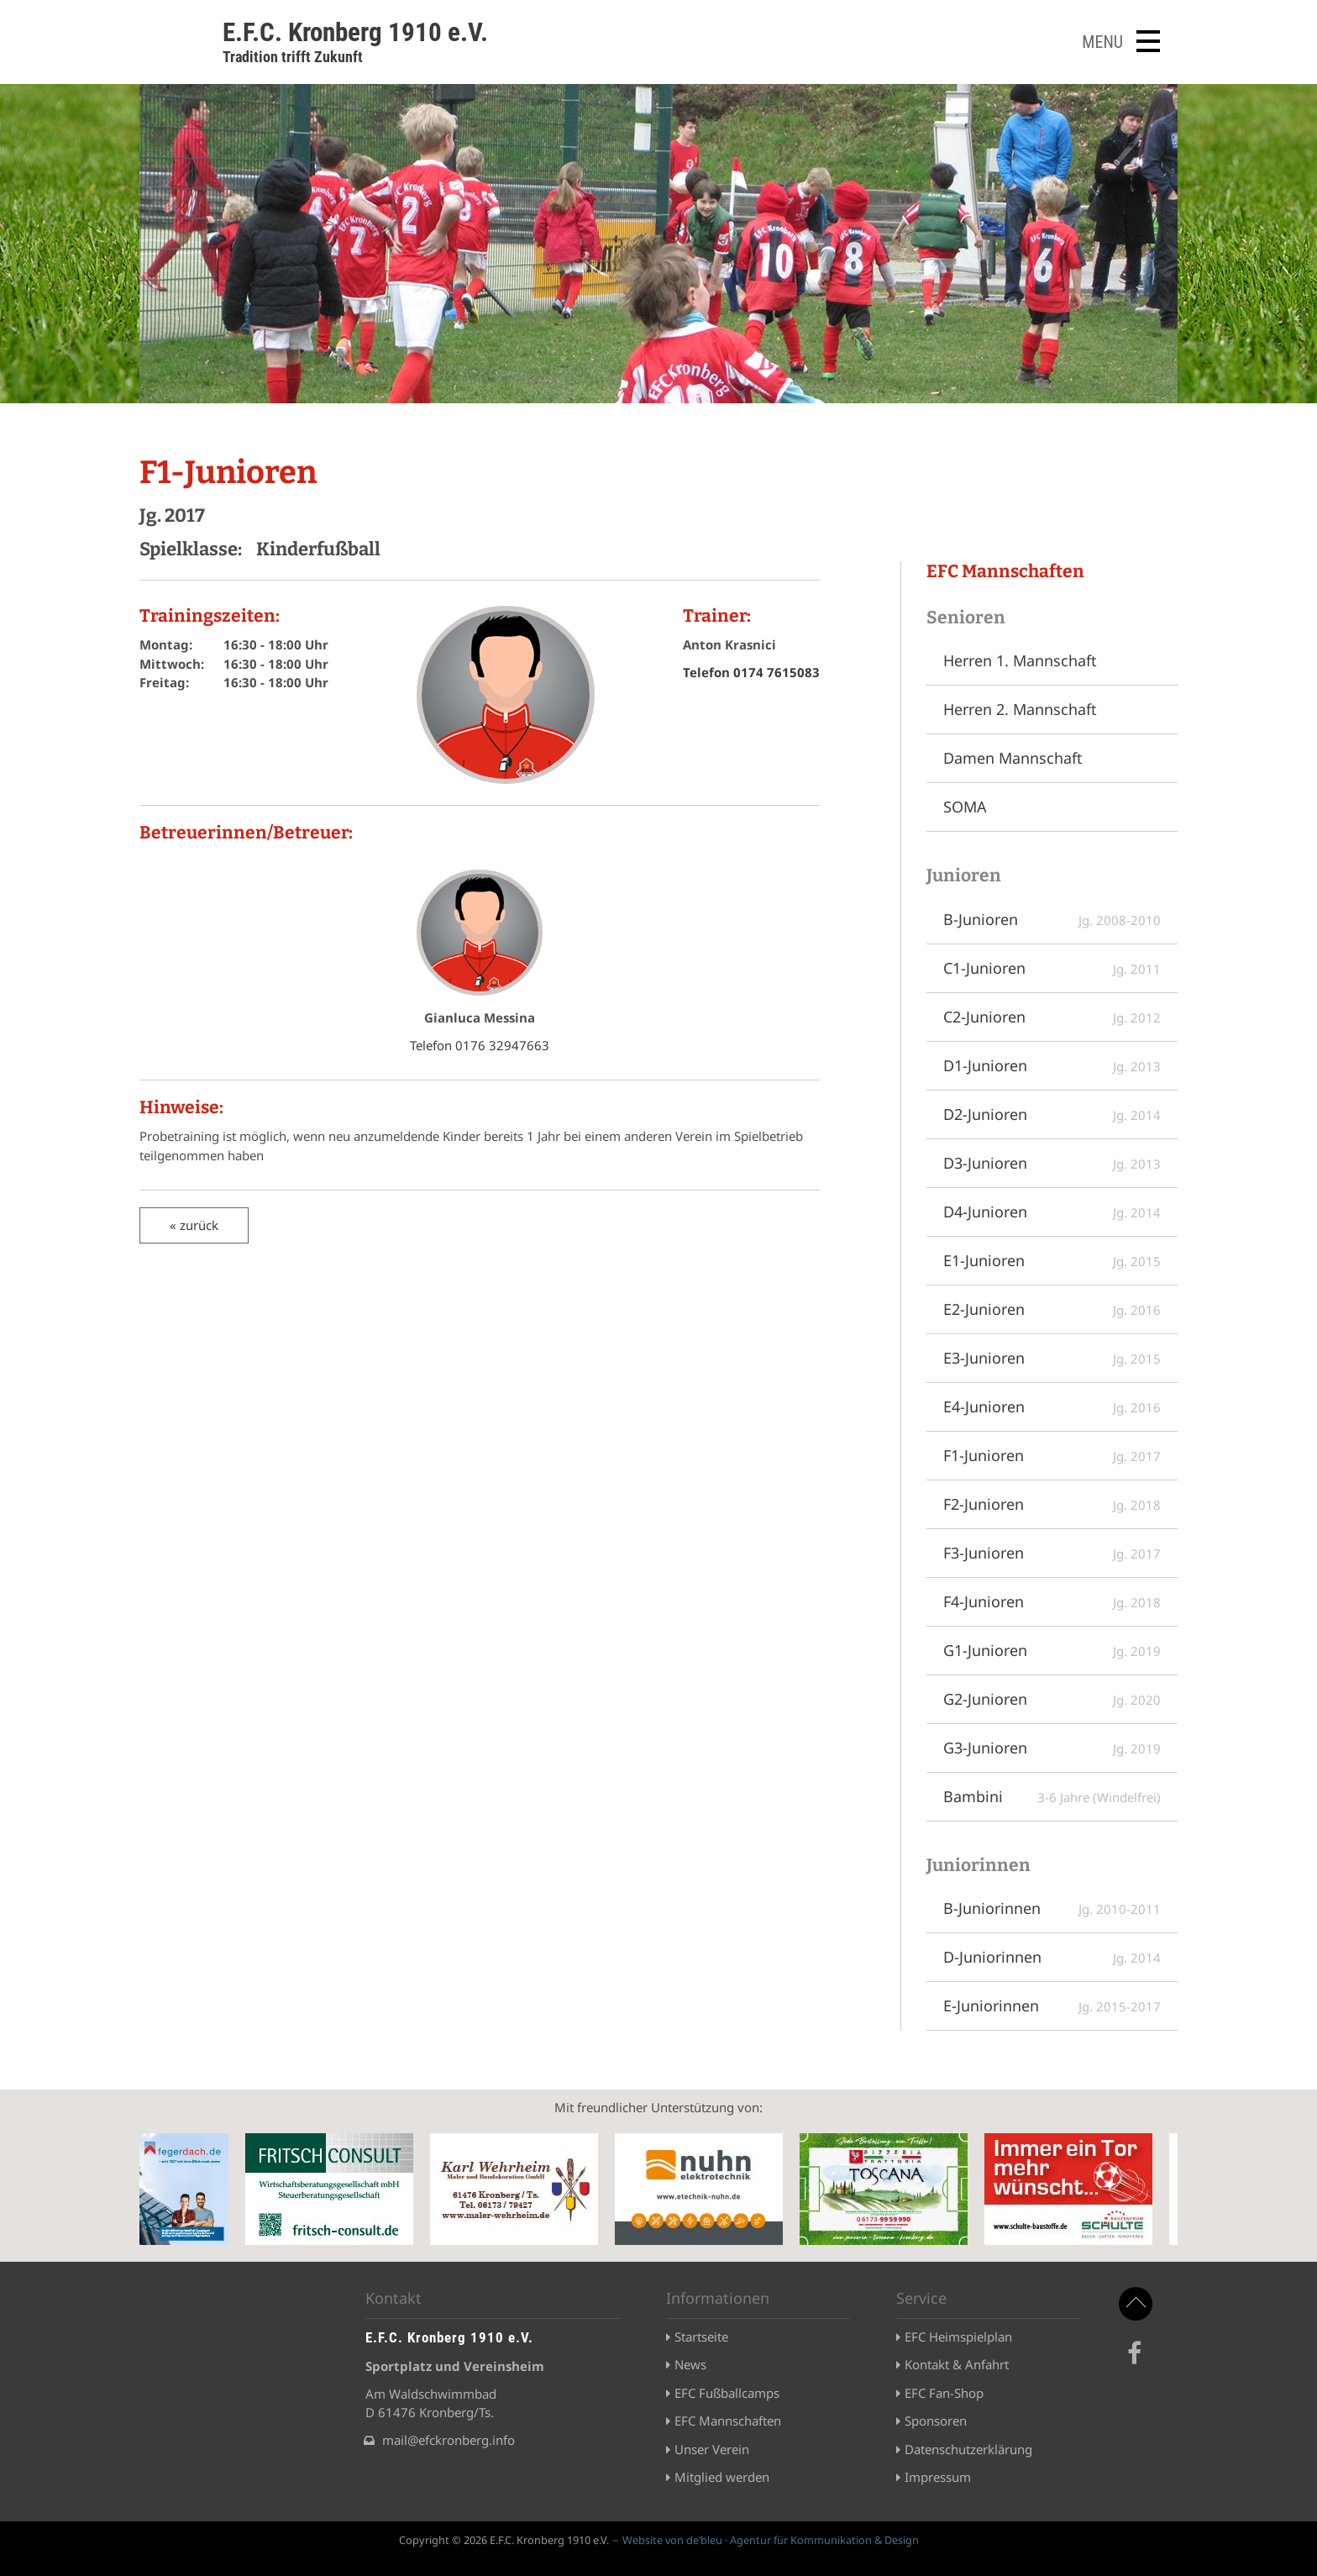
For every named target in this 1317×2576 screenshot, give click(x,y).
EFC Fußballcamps (726, 2392)
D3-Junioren (1052, 1163)
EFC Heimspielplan (958, 2336)
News (690, 2364)
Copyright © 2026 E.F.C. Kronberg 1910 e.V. (504, 2539)
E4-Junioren (1052, 1406)
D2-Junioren (1052, 1114)
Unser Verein (711, 2449)
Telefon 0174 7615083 (751, 672)
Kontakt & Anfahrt (957, 2364)
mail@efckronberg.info (448, 2439)
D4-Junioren (1052, 1211)
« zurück (194, 1225)
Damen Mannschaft (1013, 758)
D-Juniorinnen (1052, 1957)
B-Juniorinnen (1052, 1908)
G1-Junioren (1052, 1650)
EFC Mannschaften (727, 2420)
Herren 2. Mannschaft (1020, 709)
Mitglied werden (721, 2476)
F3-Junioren (1052, 1553)
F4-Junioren (1052, 1601)
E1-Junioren (1052, 1260)
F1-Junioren (1052, 1455)
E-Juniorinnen (1052, 2005)
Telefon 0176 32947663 (479, 1045)
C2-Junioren (1052, 1017)
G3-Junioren (1052, 1748)
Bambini (1052, 1796)
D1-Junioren (1052, 1065)
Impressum (938, 2476)
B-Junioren (1052, 919)
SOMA (965, 806)
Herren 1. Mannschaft (1020, 660)
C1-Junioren (1052, 968)
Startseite (701, 2336)
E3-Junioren (1052, 1358)
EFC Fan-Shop (944, 2392)
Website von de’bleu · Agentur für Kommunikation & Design (770, 2539)
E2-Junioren (1052, 1309)
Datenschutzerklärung (968, 2449)
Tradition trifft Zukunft (293, 57)
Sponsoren (936, 2420)
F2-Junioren (1052, 1504)
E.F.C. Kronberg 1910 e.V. (355, 32)
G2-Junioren (1052, 1699)
